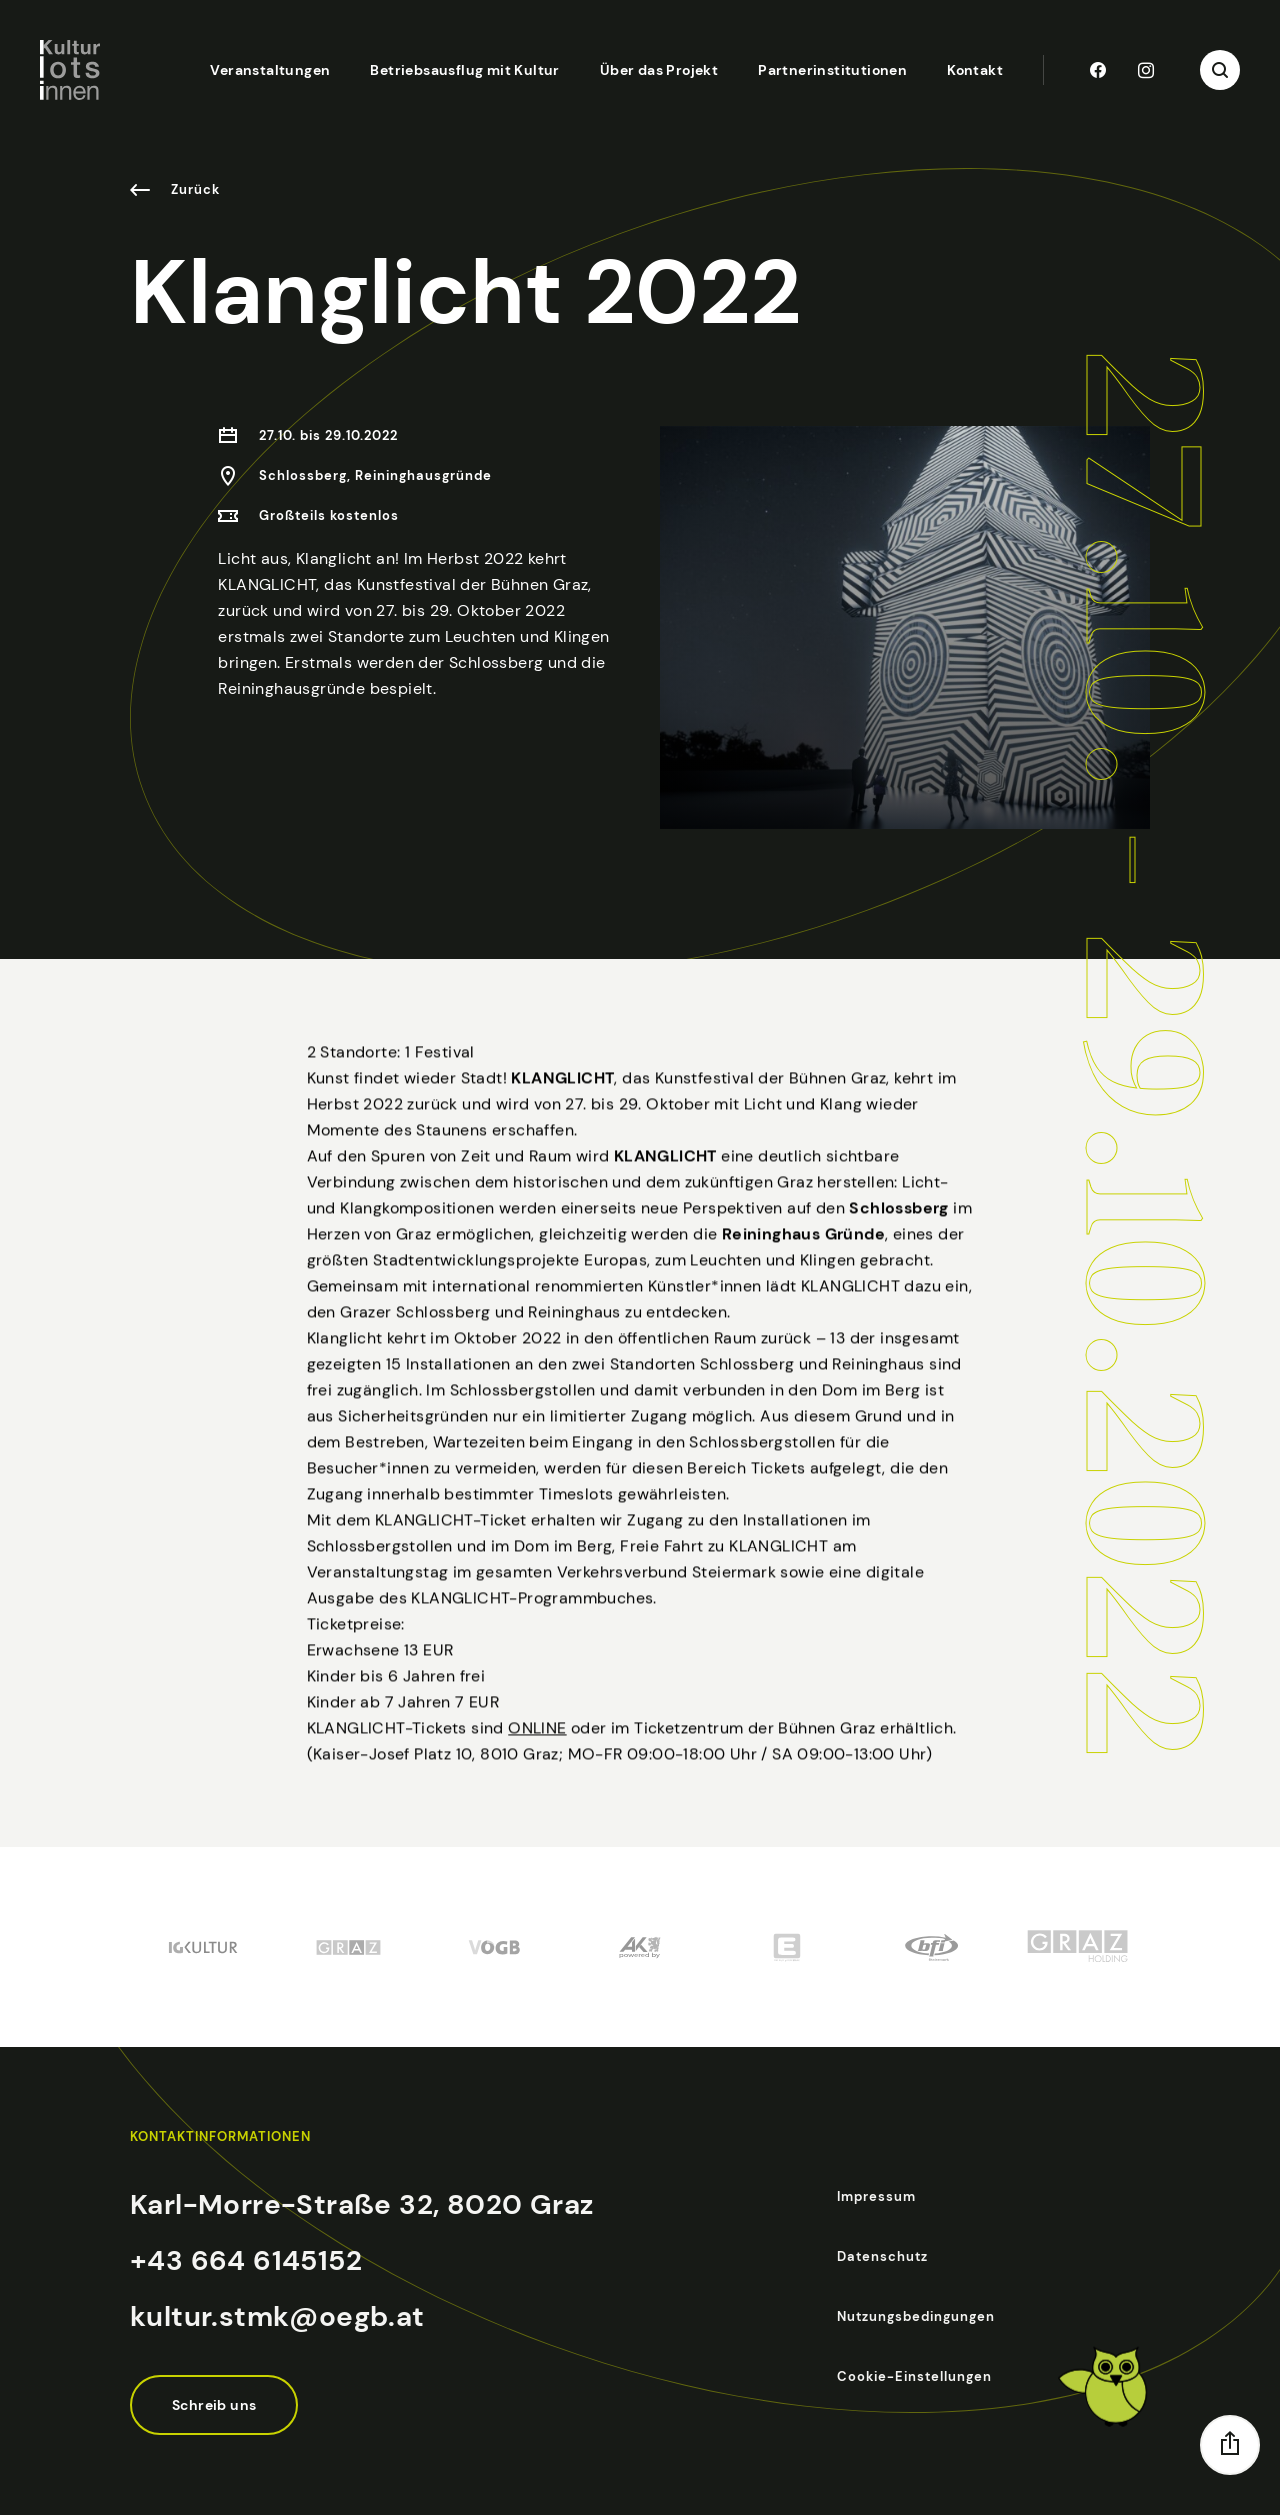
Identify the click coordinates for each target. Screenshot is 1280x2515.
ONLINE (537, 1775)
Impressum (876, 2196)
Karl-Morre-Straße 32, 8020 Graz (361, 2204)
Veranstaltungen (270, 70)
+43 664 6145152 (246, 2260)
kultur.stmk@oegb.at (277, 2316)
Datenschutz (882, 2256)
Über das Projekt (659, 70)
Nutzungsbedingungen (916, 2316)
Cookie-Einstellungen (914, 2376)
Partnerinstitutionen (832, 70)
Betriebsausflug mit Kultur (464, 70)
